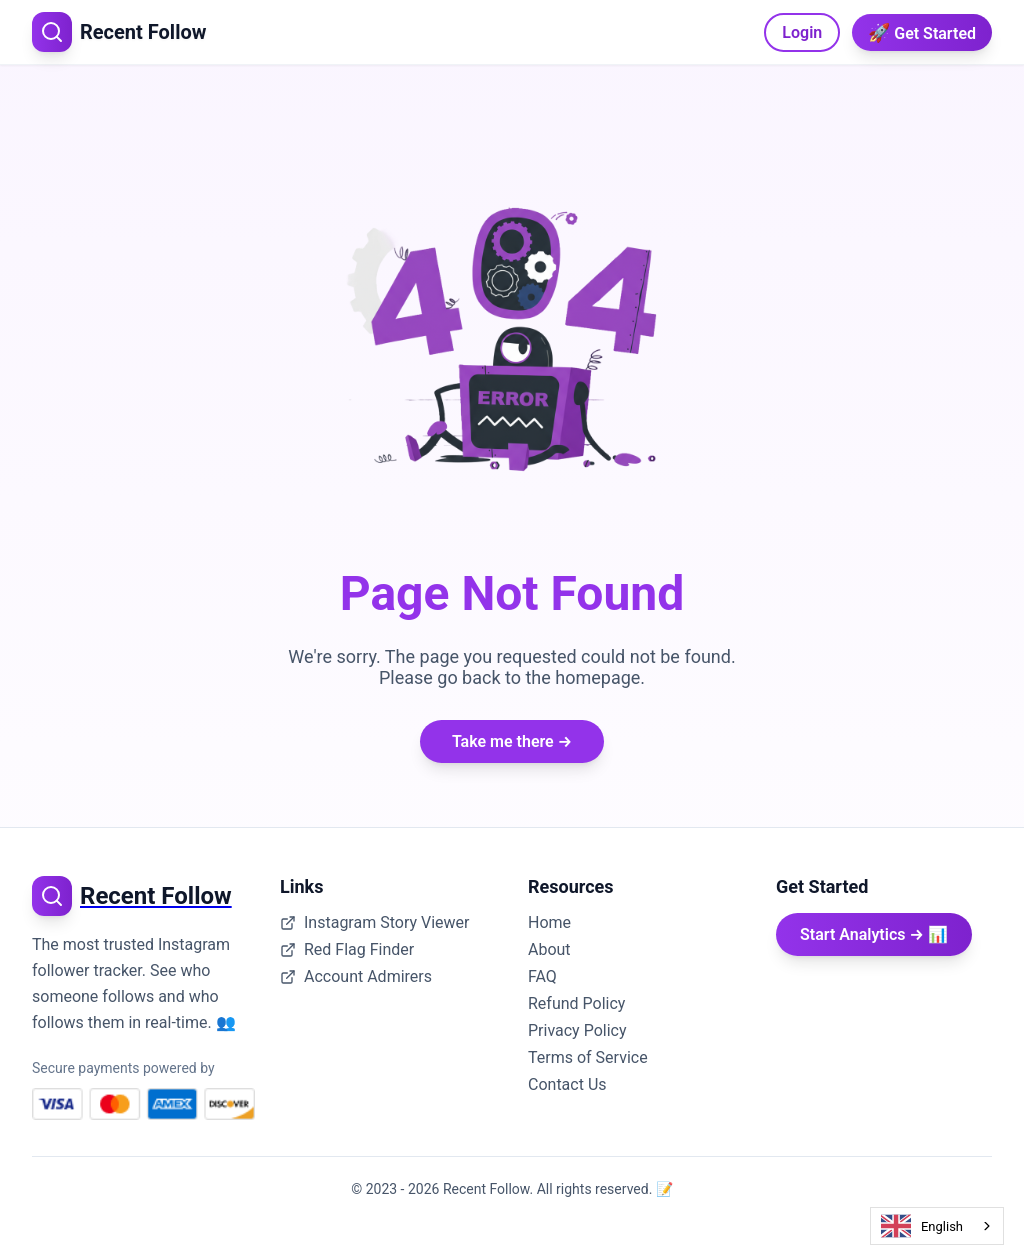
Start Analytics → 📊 (874, 934)
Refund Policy (576, 1003)
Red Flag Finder (347, 949)
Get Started (922, 32)
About (549, 949)
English (922, 1226)
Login (802, 32)
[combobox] (937, 1226)
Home (549, 922)
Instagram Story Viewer (374, 922)
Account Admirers (356, 976)
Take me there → (512, 741)
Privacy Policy (577, 1030)
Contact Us (567, 1084)
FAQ (542, 976)
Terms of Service (588, 1057)
